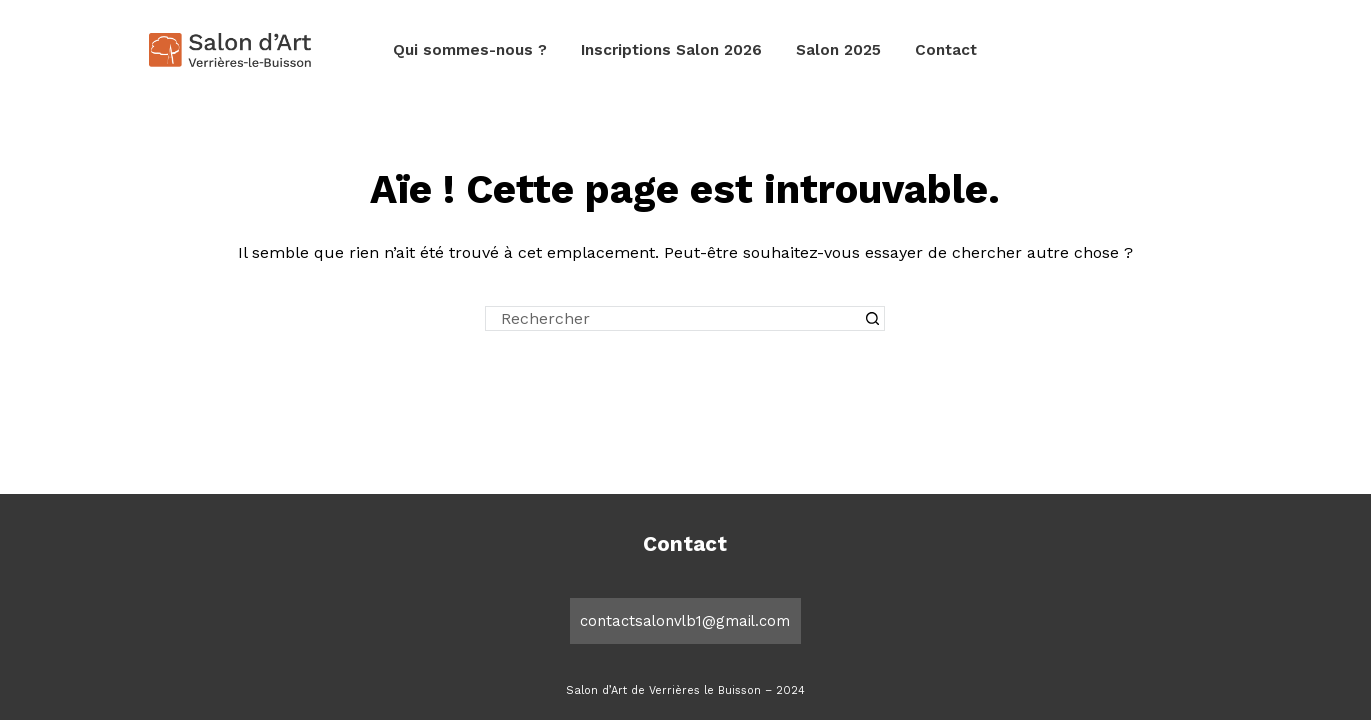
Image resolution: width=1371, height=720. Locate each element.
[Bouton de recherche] (872, 318)
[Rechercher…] (672, 318)
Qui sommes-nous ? (470, 50)
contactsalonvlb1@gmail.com (685, 621)
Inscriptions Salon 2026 (671, 50)
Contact (946, 50)
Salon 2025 (838, 50)
